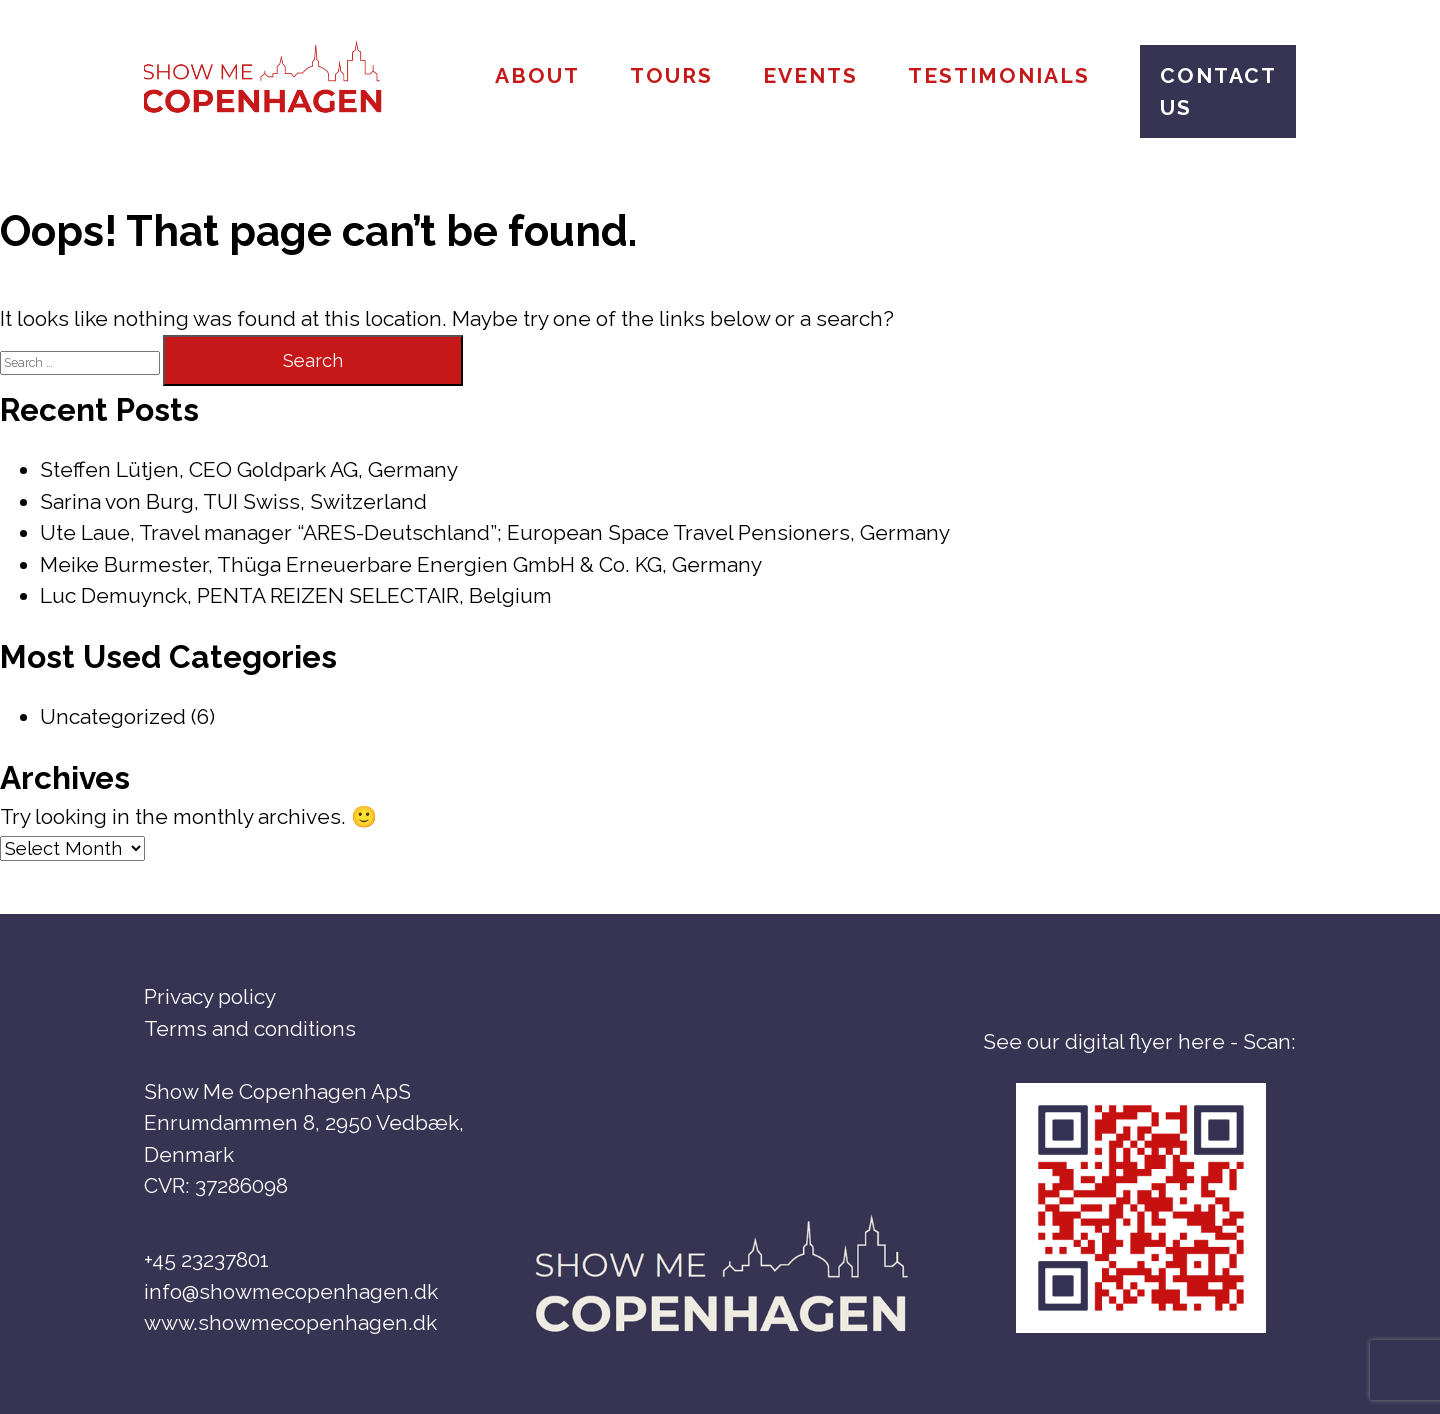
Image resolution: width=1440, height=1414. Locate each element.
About (537, 75)
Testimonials (999, 75)
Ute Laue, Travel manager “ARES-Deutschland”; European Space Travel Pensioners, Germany (495, 532)
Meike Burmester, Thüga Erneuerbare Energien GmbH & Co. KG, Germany (401, 564)
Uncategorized (113, 716)
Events (810, 75)
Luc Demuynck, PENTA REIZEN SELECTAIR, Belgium (296, 595)
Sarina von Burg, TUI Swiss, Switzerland (233, 501)
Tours (671, 75)
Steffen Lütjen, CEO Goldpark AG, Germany (249, 469)
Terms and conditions (250, 1028)
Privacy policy (210, 996)
